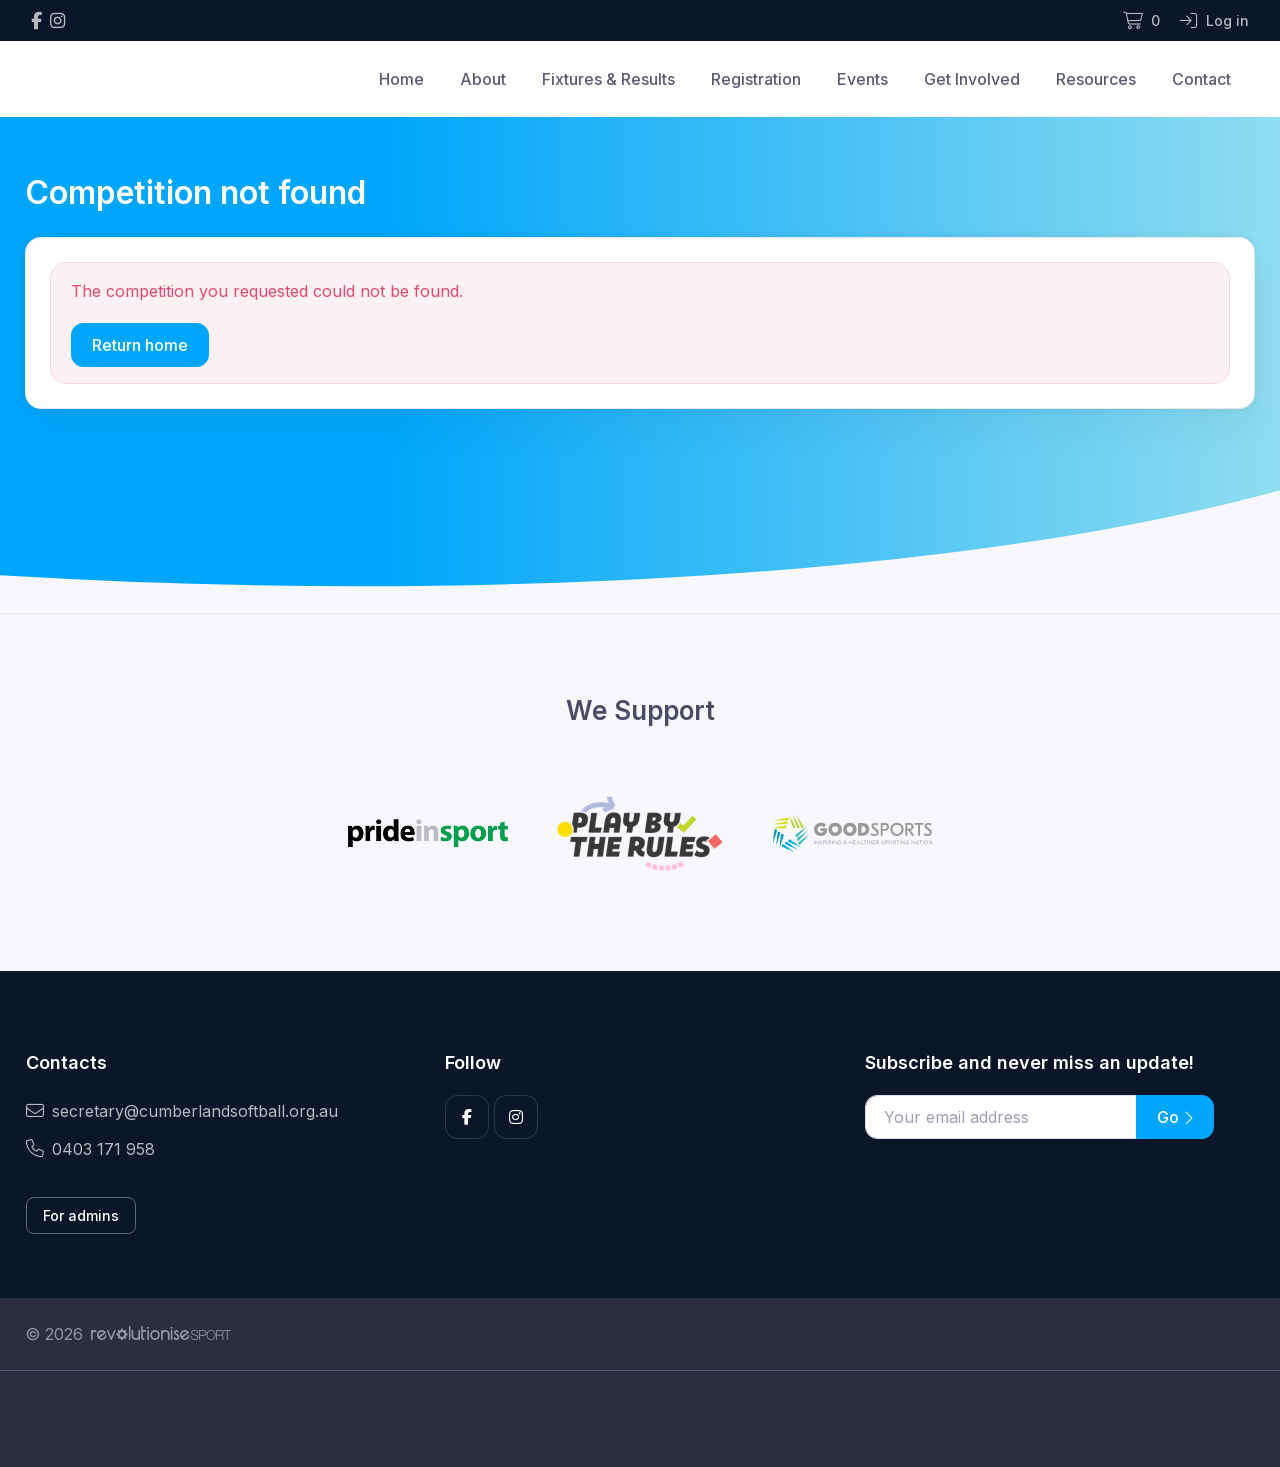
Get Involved (972, 79)
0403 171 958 (90, 1149)
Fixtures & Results (608, 79)
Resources (1096, 79)
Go (1175, 1117)
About (483, 79)
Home (401, 79)
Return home (140, 345)
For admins (81, 1215)
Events (862, 79)
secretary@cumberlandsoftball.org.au (182, 1111)
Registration (756, 79)
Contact (1201, 79)
